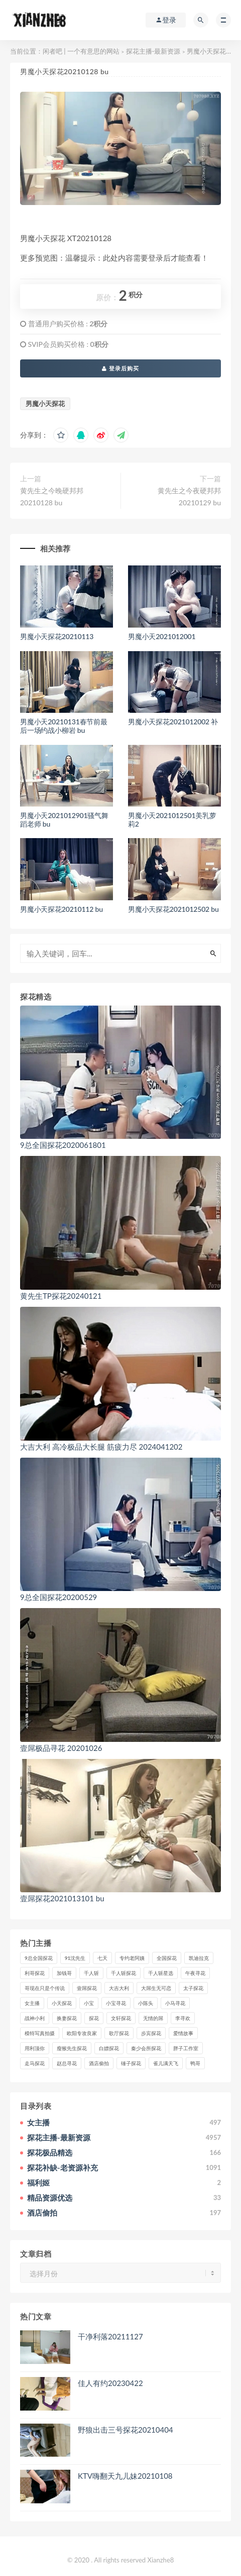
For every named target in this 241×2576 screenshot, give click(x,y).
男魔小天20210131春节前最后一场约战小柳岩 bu (63, 725)
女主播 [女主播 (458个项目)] (32, 2003)
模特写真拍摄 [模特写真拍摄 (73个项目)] (40, 2033)
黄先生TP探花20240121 (60, 1295)
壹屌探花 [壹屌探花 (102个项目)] (87, 1988)
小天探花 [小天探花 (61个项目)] (62, 2003)
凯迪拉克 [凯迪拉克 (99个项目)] (199, 1958)
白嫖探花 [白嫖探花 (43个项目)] (109, 2048)
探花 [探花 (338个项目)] (94, 2018)
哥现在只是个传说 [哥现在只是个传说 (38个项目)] (45, 1988)
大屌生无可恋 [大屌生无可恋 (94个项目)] (156, 1988)
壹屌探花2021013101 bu (62, 1898)
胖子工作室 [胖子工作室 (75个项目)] (185, 2048)
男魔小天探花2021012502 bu (173, 909)
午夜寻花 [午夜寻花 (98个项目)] (195, 1973)
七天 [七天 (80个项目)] (102, 1958)
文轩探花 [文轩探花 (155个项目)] (121, 2018)
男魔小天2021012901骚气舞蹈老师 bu (64, 819)
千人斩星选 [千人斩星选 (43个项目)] (160, 1973)
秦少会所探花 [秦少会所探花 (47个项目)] (146, 2048)
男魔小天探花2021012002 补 (173, 721)
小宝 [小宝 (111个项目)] (89, 2003)
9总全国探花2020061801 (63, 1144)
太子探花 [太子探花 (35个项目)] (193, 1988)
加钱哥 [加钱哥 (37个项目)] (64, 1973)
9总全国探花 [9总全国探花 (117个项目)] (39, 1958)
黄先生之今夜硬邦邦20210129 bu (189, 496)
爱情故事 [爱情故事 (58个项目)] (183, 2033)
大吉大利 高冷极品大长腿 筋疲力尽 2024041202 (101, 1446)
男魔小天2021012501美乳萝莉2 (172, 819)
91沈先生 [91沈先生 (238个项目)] (75, 1958)
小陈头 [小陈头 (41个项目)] (145, 2003)
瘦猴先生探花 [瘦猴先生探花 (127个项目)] (72, 2048)
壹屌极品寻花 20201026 (61, 1747)
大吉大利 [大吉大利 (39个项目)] (119, 1988)
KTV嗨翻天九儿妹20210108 (125, 2475)
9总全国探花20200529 (58, 1597)
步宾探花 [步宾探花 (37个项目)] (151, 2033)
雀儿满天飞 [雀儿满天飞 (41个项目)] (165, 2063)
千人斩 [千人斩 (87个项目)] (91, 1973)
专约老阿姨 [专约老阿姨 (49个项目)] (132, 1958)
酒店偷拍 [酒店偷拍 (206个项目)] (99, 2063)
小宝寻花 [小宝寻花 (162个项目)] (116, 2003)
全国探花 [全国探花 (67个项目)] (167, 1958)
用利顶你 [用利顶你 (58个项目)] (35, 2048)
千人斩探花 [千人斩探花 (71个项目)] (123, 1973)
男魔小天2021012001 (161, 636)
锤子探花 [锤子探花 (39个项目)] (131, 2063)
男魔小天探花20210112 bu (61, 909)
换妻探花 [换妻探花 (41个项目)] (67, 2018)
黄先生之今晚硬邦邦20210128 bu (51, 496)
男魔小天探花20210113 (56, 636)
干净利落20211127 (110, 2336)
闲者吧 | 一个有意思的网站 (81, 51)
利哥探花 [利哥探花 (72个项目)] (35, 1973)
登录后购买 (120, 368)
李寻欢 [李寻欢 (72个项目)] (182, 2018)
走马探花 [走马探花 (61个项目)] (35, 2063)
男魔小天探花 (45, 404)
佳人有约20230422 (110, 2383)
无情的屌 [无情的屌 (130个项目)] (153, 2018)
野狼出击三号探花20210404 (125, 2429)
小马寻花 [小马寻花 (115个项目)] (175, 2003)
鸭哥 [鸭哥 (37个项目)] (195, 2063)
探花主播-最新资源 (153, 51)
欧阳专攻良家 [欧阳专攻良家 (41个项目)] (82, 2033)
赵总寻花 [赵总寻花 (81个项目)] (67, 2063)
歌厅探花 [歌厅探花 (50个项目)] (119, 2033)
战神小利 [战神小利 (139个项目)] (35, 2018)
